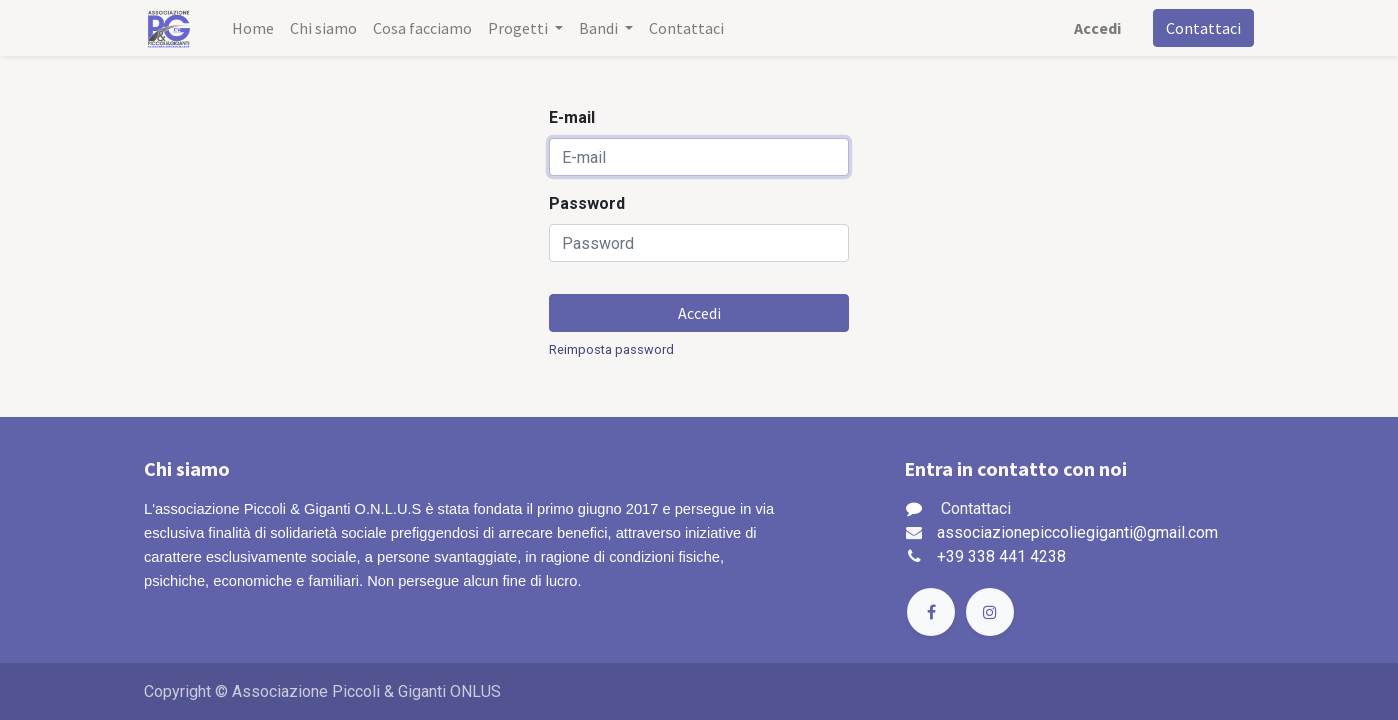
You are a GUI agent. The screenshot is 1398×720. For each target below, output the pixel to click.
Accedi (1097, 28)
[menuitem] (253, 28)
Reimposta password (611, 349)
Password (587, 203)
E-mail (572, 117)
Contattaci (1203, 28)
